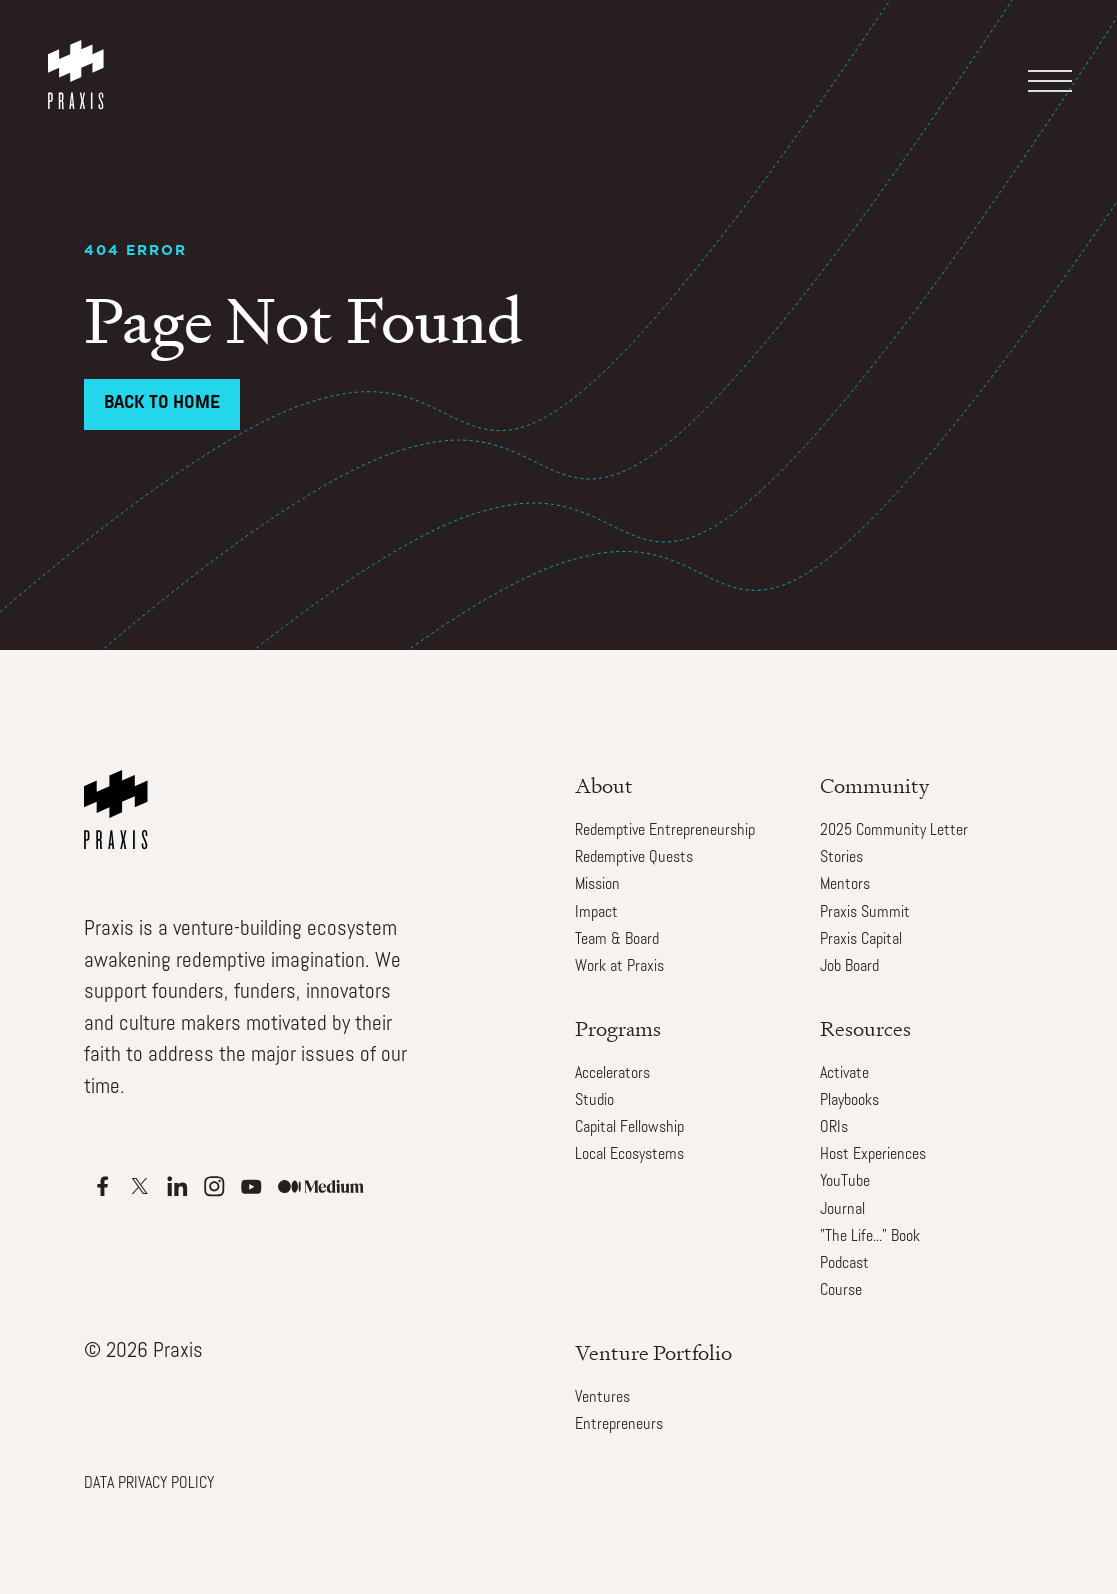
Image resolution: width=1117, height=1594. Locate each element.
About (604, 785)
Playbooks (849, 1101)
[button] (1054, 66)
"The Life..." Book (870, 1237)
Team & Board (617, 940)
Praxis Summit (865, 913)
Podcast (844, 1264)
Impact (596, 913)
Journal (842, 1210)
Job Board (849, 967)
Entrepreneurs (619, 1425)
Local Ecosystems (629, 1155)
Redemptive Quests (634, 858)
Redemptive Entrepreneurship (665, 831)
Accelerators (612, 1074)
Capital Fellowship (629, 1128)
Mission (597, 885)
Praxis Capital (861, 940)
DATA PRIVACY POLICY (149, 1484)
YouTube (845, 1182)
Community (874, 785)
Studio (594, 1101)
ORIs (834, 1128)
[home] (80, 55)
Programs (618, 1028)
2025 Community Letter (894, 831)
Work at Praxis (619, 967)
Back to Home (162, 403)
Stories (841, 858)
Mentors (845, 885)
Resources (865, 1028)
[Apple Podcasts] (102, 1186)
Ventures (602, 1398)
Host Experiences (873, 1155)
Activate (844, 1074)
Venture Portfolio (653, 1352)
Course (841, 1291)
